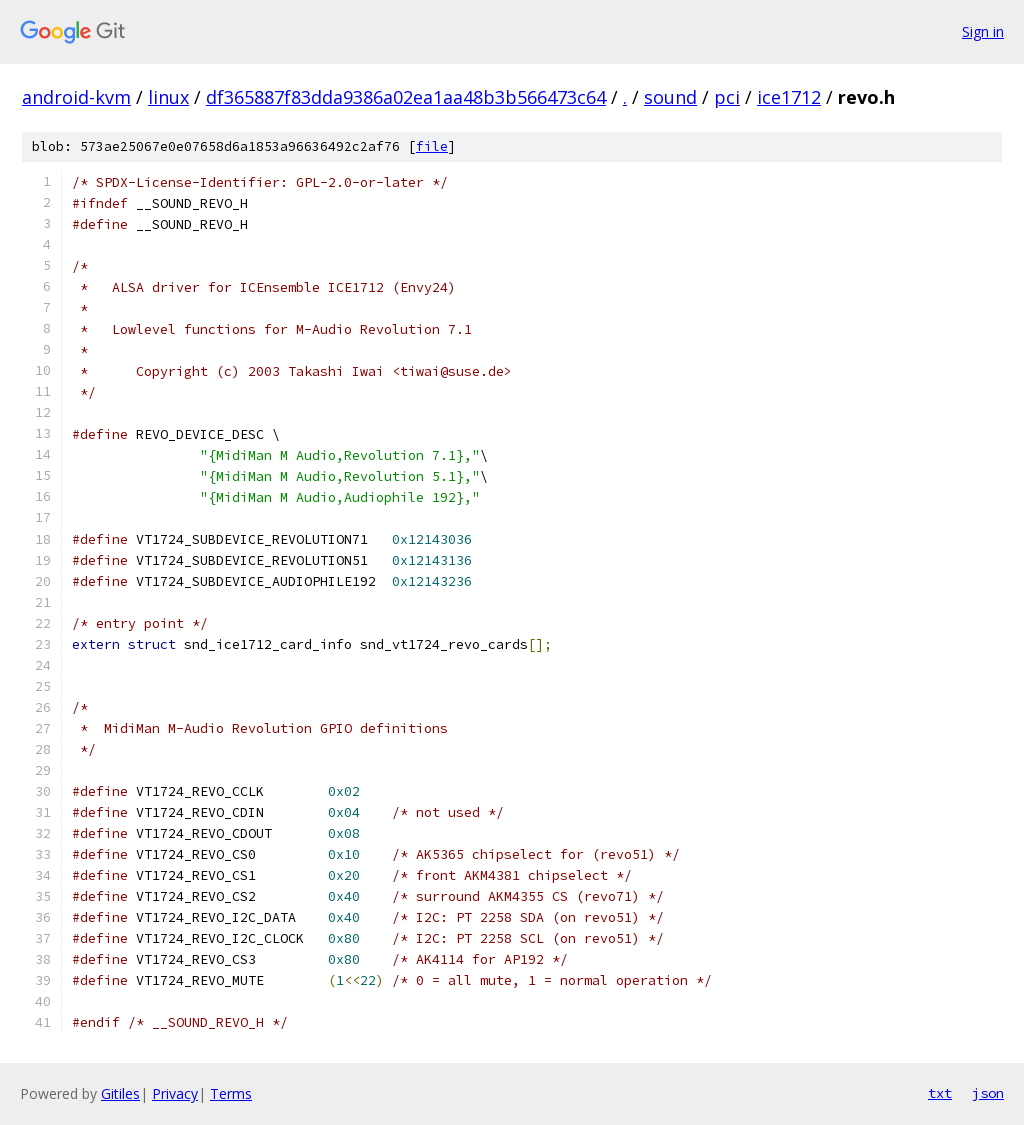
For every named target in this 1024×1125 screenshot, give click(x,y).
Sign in (983, 31)
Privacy (175, 1093)
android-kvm (76, 97)
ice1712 (789, 97)
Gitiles (120, 1093)
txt (940, 1093)
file (432, 146)
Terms (231, 1093)
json (988, 1093)
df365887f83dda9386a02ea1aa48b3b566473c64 (406, 97)
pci (727, 97)
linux (168, 97)
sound (670, 97)
